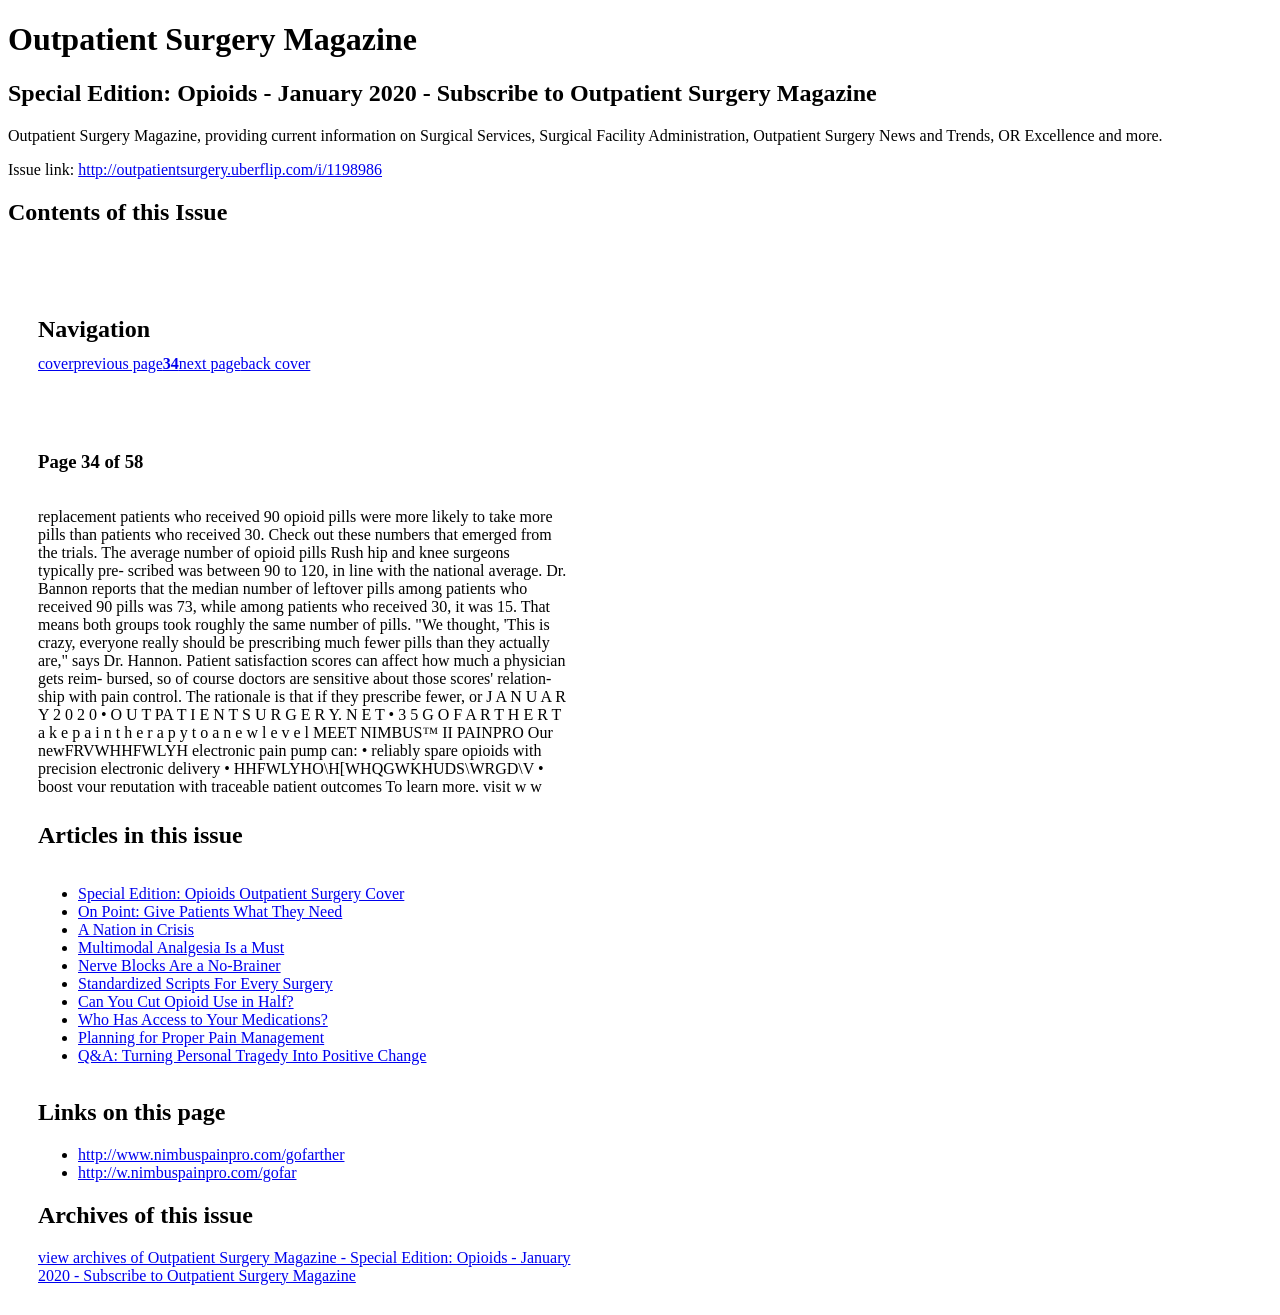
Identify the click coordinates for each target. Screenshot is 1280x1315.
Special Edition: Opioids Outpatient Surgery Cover (241, 893)
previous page (118, 363)
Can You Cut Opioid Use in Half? (186, 1001)
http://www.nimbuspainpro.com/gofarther (211, 1154)
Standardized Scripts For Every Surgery (205, 983)
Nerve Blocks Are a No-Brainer (179, 965)
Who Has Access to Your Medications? (203, 1019)
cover (56, 363)
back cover (276, 363)
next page (210, 363)
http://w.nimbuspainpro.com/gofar (187, 1172)
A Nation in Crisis (136, 929)
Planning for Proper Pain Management (201, 1037)
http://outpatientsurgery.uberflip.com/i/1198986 (230, 169)
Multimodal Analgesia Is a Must (181, 947)
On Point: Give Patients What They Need (210, 911)
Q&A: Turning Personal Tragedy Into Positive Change (252, 1055)
